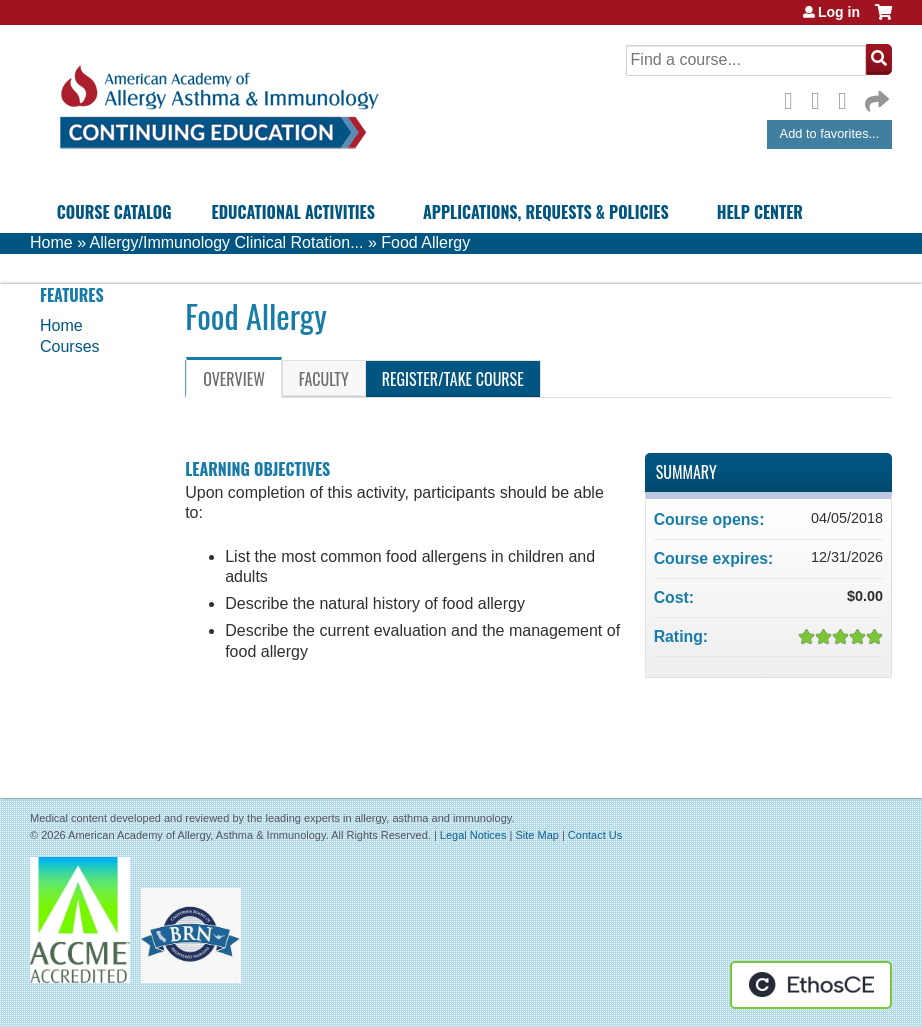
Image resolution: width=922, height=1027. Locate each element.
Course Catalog (114, 212)
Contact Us (595, 835)
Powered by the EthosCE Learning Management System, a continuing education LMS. (811, 985)
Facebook (794, 98)
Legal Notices (473, 835)
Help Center (760, 212)
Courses (70, 346)
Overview (234, 379)
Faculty (324, 379)
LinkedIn (848, 98)
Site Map (536, 835)
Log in (839, 12)
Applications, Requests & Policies (546, 212)
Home (51, 242)
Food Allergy (425, 242)
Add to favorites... (830, 133)
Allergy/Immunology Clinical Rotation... (227, 242)
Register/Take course (453, 379)
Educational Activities (293, 212)
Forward (875, 96)
